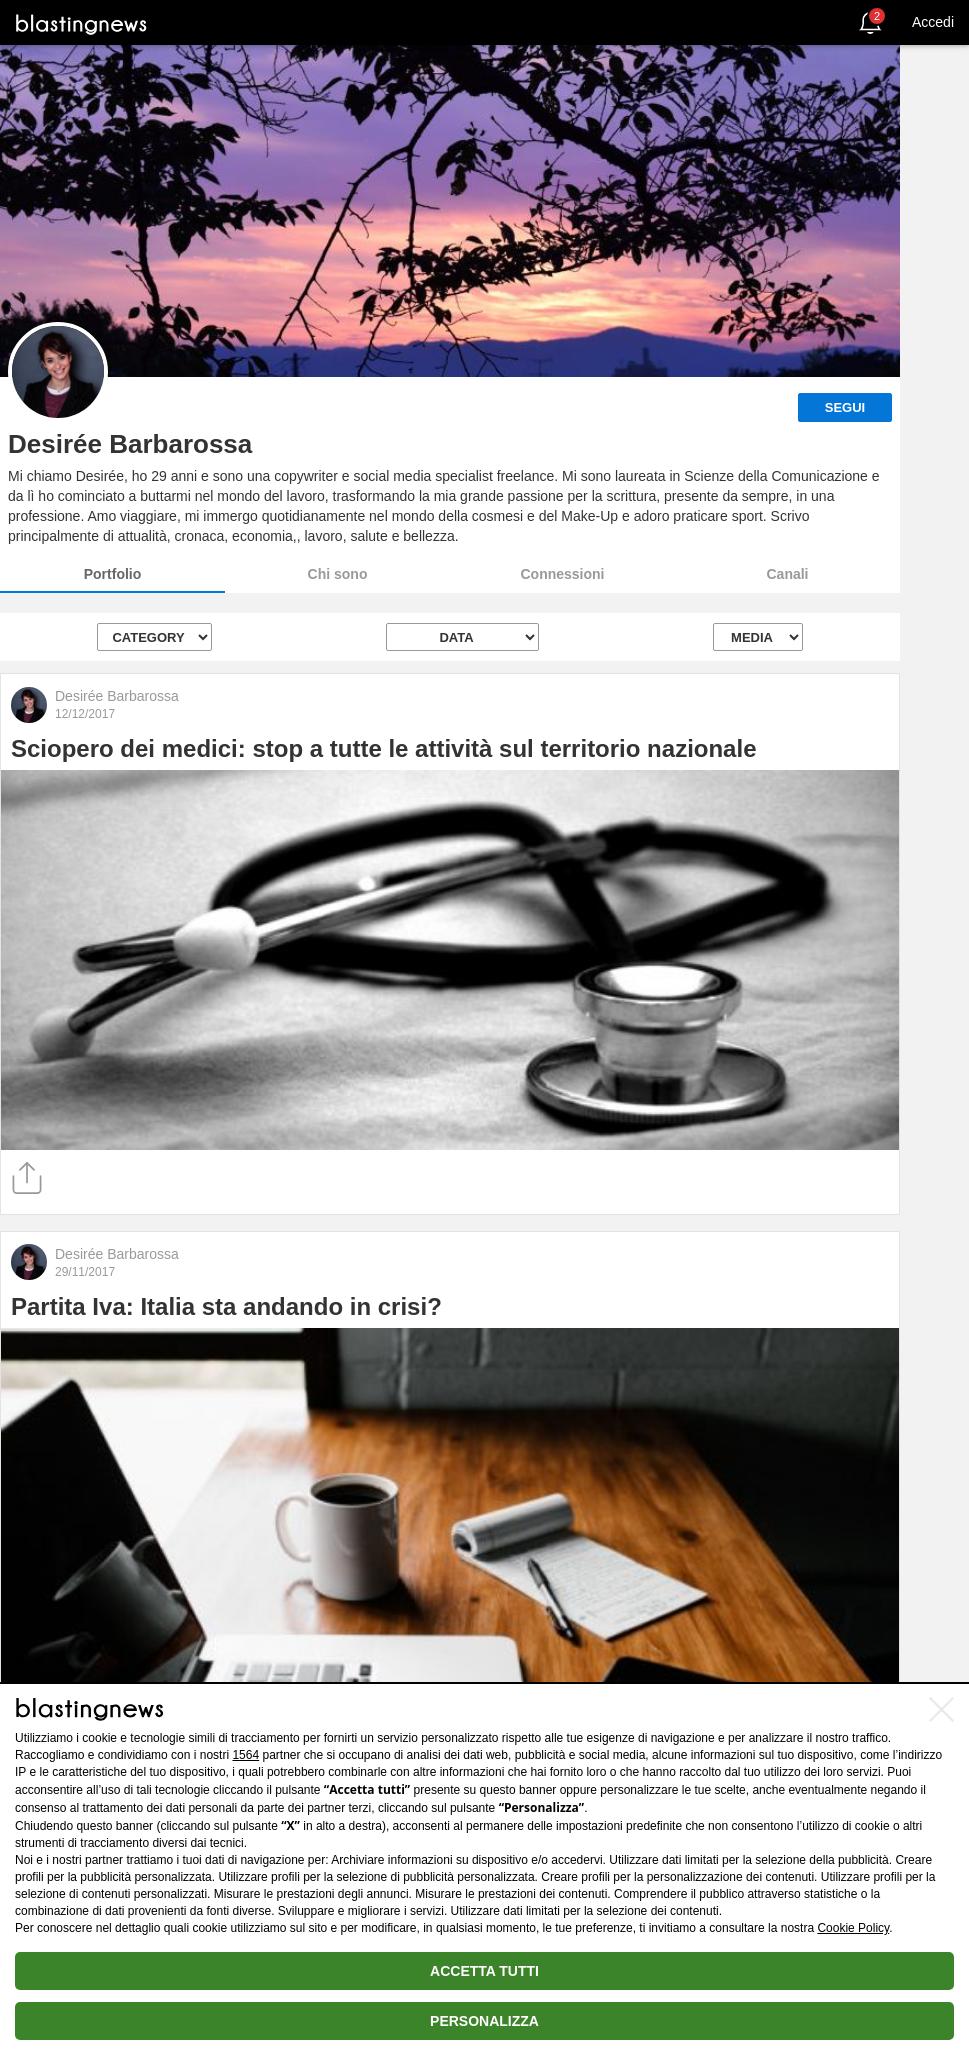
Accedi (933, 22)
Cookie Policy (853, 1928)
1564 (245, 1755)
